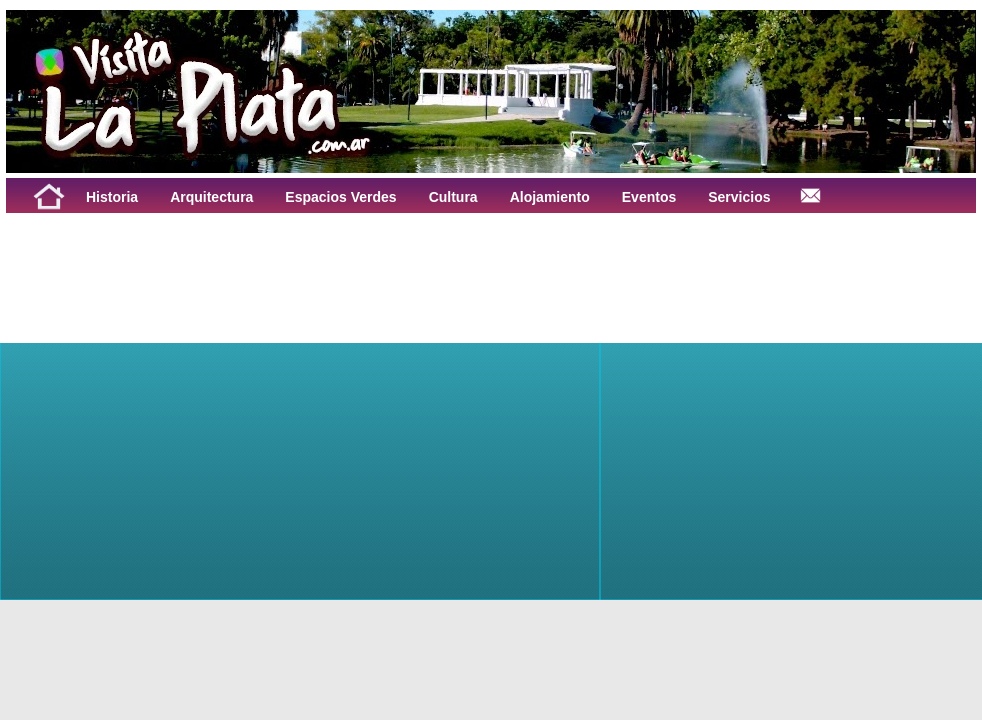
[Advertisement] (254, 258)
